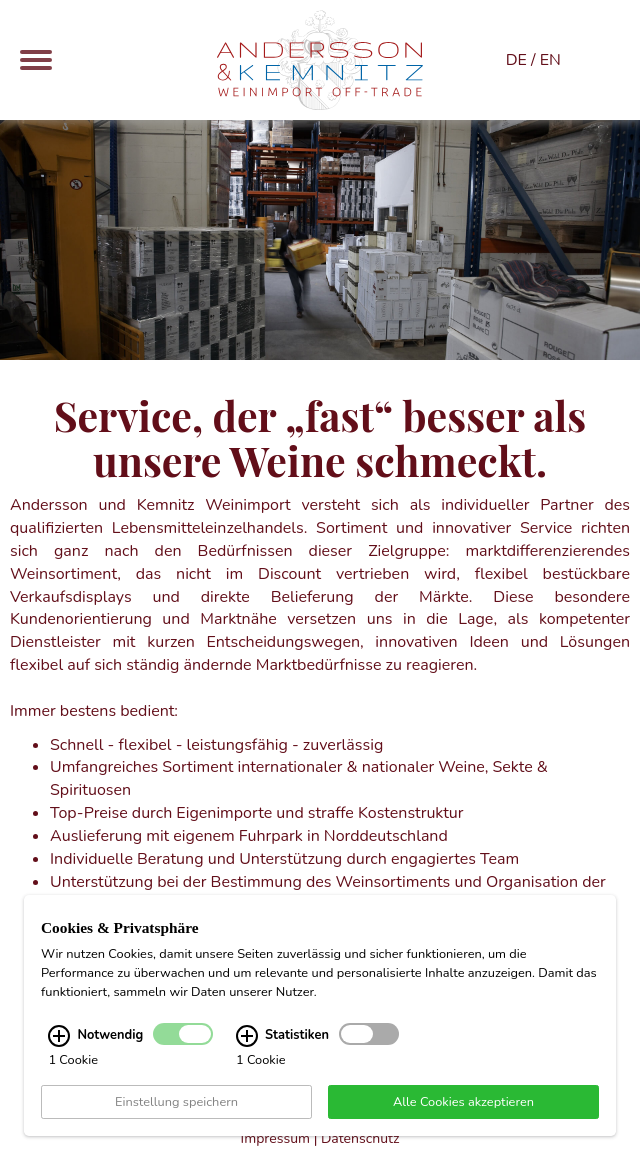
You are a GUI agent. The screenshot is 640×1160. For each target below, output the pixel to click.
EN (550, 60)
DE (516, 60)
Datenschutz (360, 1138)
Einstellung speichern (176, 1103)
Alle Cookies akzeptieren (463, 1103)
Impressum (275, 1138)
